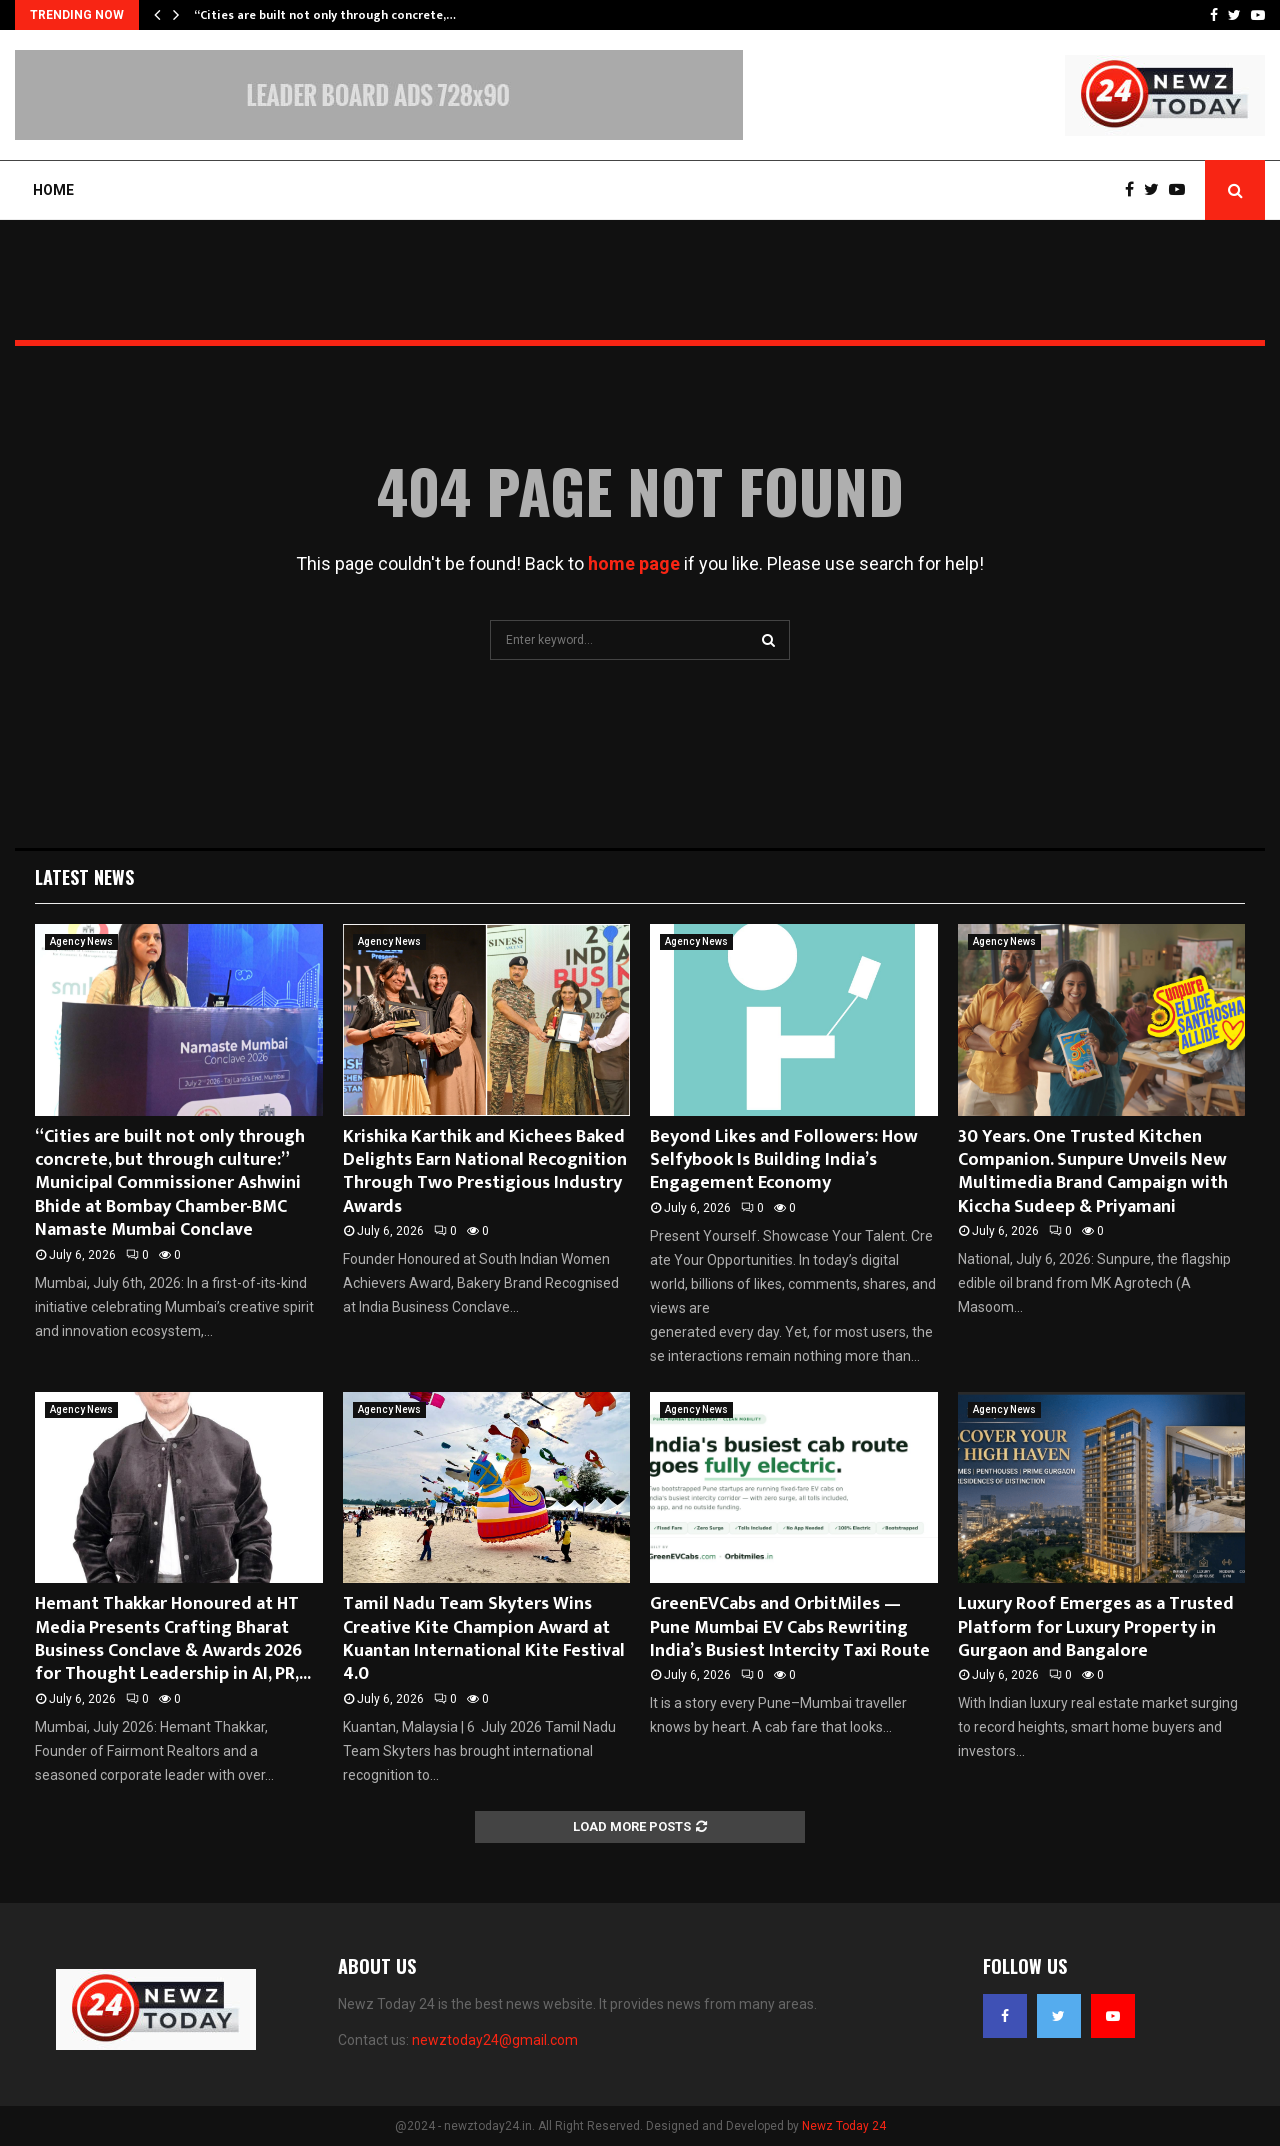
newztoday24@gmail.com (495, 2040)
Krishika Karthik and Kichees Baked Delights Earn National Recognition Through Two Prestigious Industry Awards (485, 1172)
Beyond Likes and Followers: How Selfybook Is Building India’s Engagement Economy (784, 1160)
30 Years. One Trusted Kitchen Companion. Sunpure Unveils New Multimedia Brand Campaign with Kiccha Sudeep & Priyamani (1093, 1172)
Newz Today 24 (844, 2126)
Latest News (84, 877)
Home (53, 190)
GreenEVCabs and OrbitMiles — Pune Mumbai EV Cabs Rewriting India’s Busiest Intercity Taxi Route (790, 1627)
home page (634, 563)
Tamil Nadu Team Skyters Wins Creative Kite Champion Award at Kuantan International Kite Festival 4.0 (484, 1639)
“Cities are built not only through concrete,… (325, 15)
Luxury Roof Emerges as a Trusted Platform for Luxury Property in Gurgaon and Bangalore (1096, 1627)
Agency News (81, 941)
